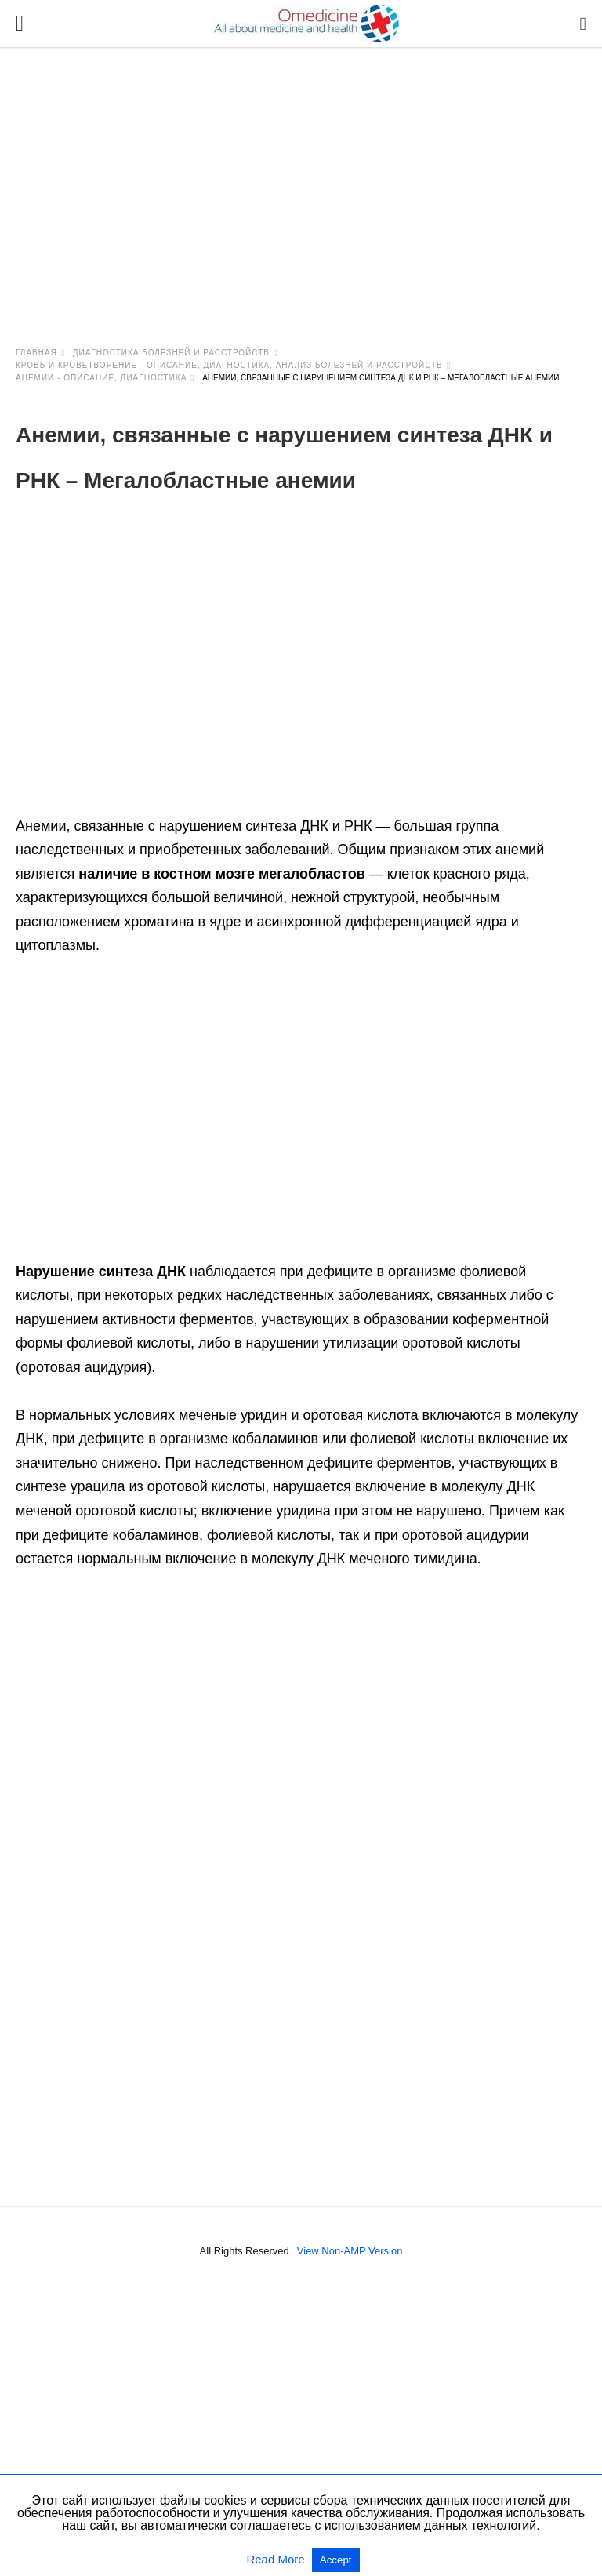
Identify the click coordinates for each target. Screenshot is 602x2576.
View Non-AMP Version (350, 2251)
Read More (276, 2559)
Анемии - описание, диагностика (101, 377)
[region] (301, 181)
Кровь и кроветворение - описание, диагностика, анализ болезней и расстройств (229, 365)
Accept (336, 2560)
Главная (36, 352)
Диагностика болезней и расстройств (171, 352)
